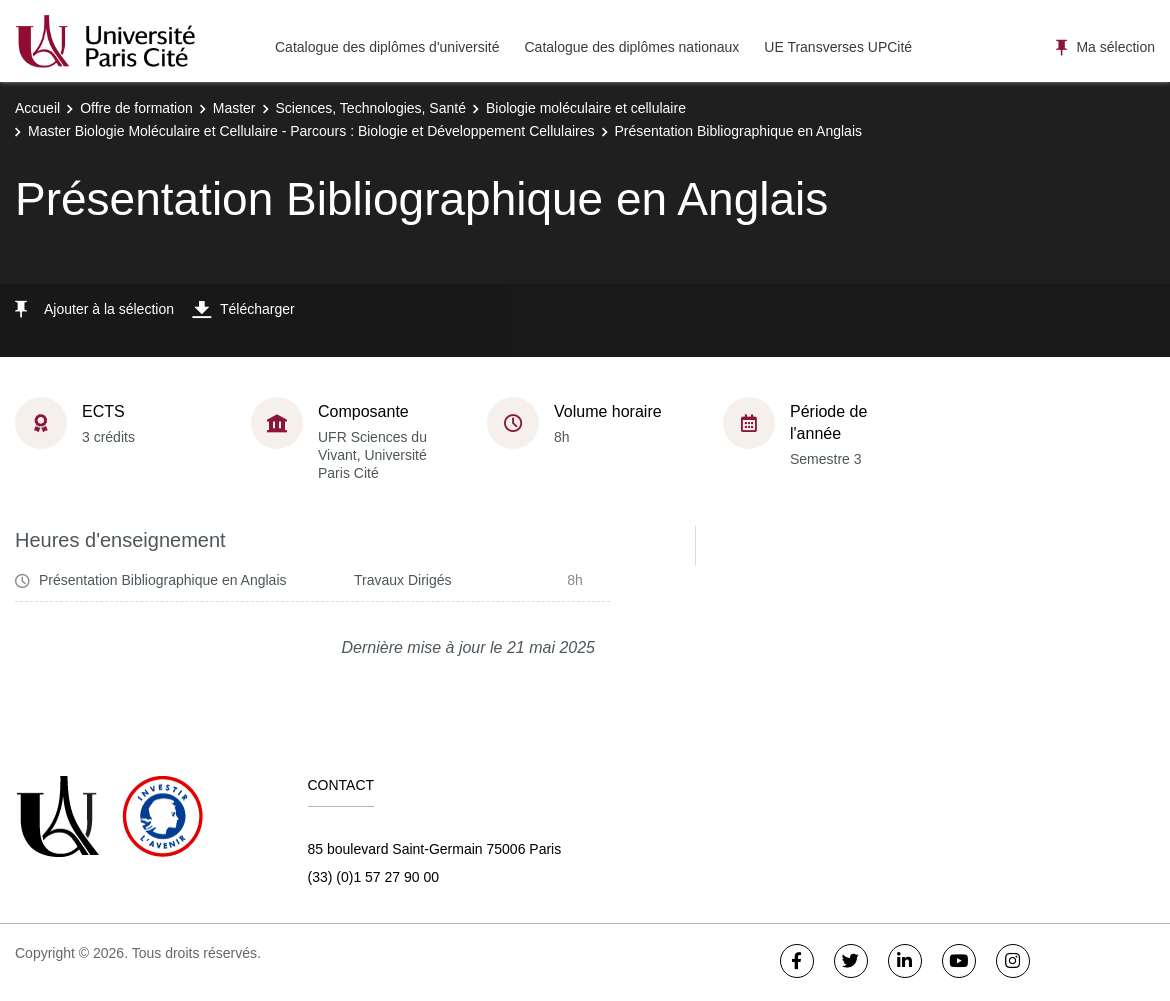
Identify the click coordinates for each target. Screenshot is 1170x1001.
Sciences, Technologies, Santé (371, 108)
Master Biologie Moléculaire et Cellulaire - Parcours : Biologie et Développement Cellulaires (311, 131)
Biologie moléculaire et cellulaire (586, 108)
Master (234, 108)
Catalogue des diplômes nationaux (631, 47)
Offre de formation (136, 108)
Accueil (37, 108)
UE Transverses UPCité (838, 47)
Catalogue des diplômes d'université (387, 47)
